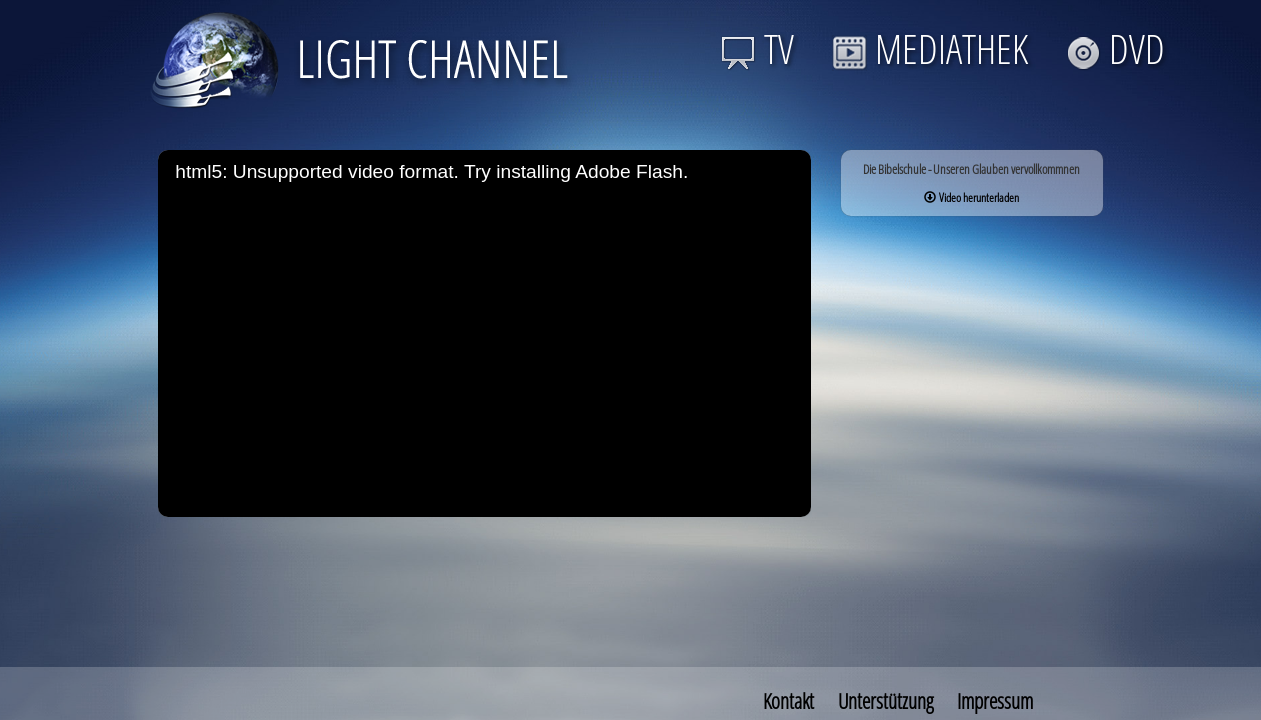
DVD (1115, 48)
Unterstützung (885, 701)
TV (757, 48)
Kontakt (788, 701)
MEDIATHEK (930, 48)
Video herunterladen (971, 197)
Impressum (995, 701)
